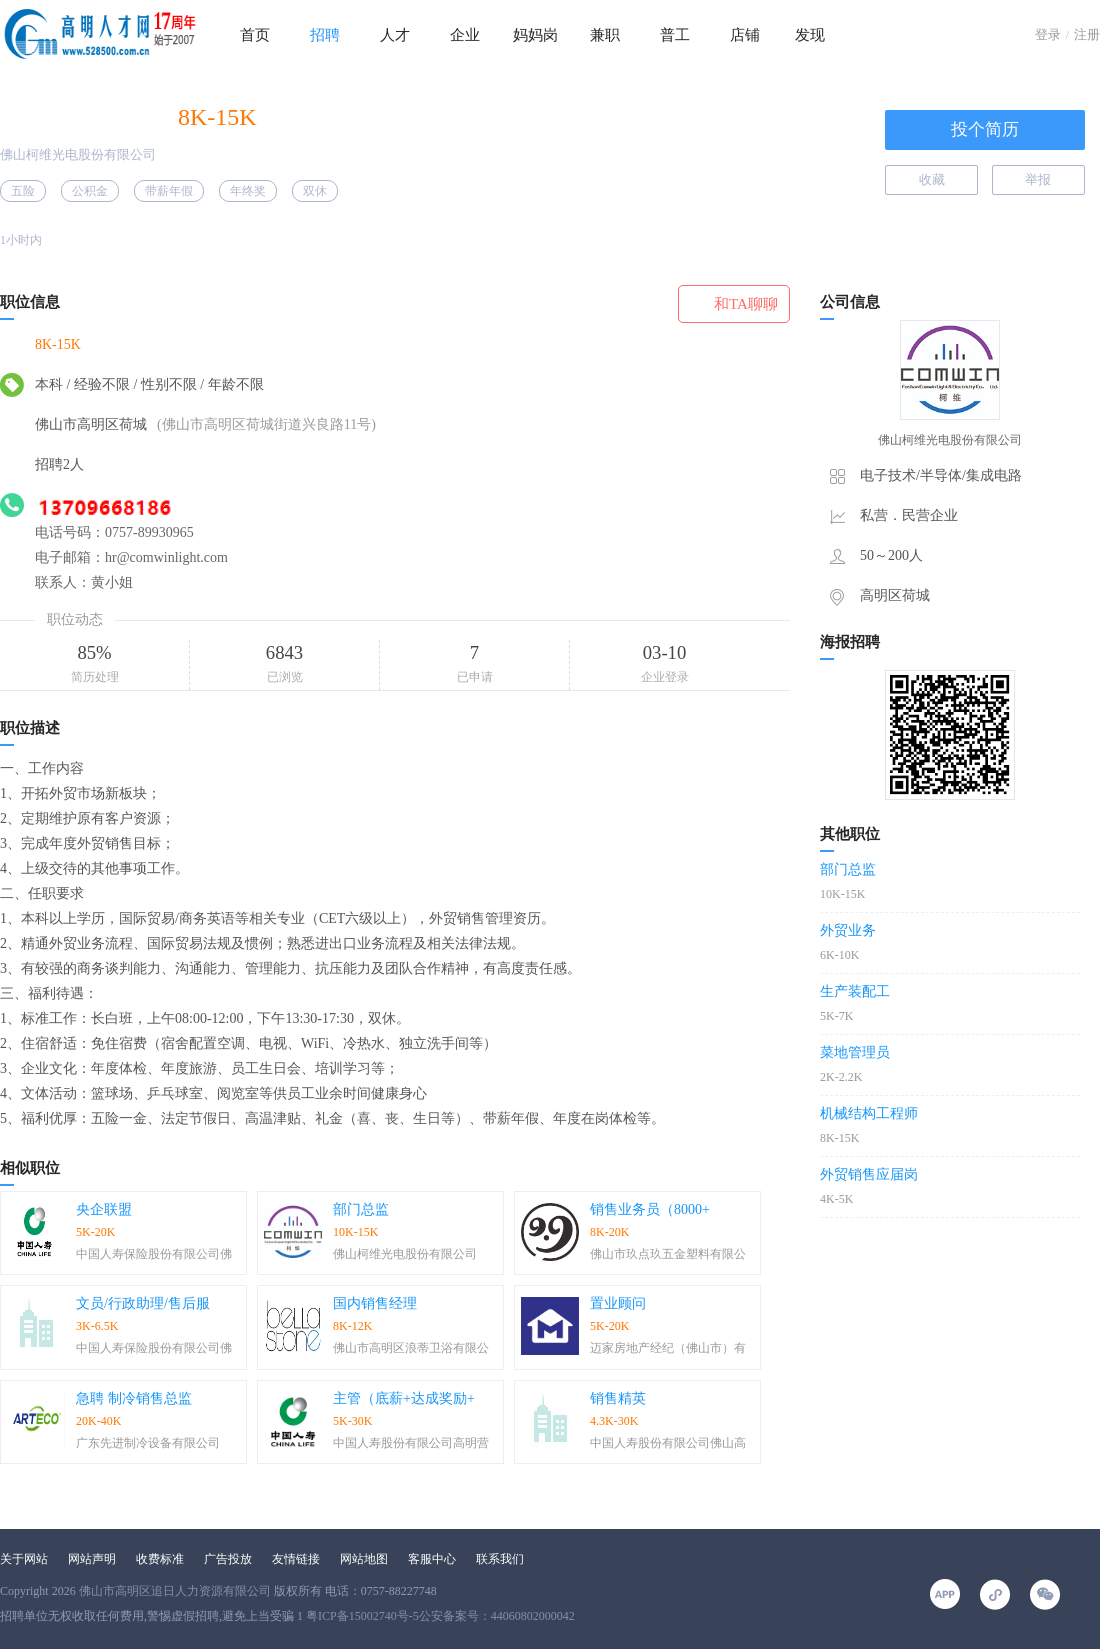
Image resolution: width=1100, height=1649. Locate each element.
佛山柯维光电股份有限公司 (78, 154)
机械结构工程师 (869, 1113)
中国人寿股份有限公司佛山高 (668, 1443)
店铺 (745, 35)
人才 (395, 35)
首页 (255, 35)
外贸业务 (848, 930)
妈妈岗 (535, 35)
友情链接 (296, 1559)
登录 (1048, 34)
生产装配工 (855, 991)
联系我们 (500, 1559)
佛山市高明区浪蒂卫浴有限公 (411, 1348)
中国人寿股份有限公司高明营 (411, 1443)
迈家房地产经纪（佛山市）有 (668, 1348)
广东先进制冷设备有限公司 (148, 1443)
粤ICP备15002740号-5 (362, 1616)
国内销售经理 (375, 1303)
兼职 (605, 35)
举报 (1038, 179)
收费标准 (160, 1559)
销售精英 (618, 1398)
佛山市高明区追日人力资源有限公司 (175, 1591)
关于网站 (24, 1559)
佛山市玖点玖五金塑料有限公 (668, 1254)
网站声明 (92, 1559)
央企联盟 (104, 1209)
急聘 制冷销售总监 (134, 1398)
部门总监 (361, 1209)
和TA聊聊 (746, 304)
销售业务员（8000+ (650, 1209)
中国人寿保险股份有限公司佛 (154, 1254)
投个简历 (985, 129)
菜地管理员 (855, 1052)
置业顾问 (618, 1303)
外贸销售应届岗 (869, 1174)
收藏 (932, 179)
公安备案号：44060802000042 (497, 1616)
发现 (810, 35)
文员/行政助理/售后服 (143, 1303)
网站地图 (364, 1559)
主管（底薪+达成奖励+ (404, 1398)
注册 (1087, 34)
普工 (675, 35)
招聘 (325, 35)
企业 (465, 35)
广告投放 (228, 1559)
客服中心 (432, 1559)
